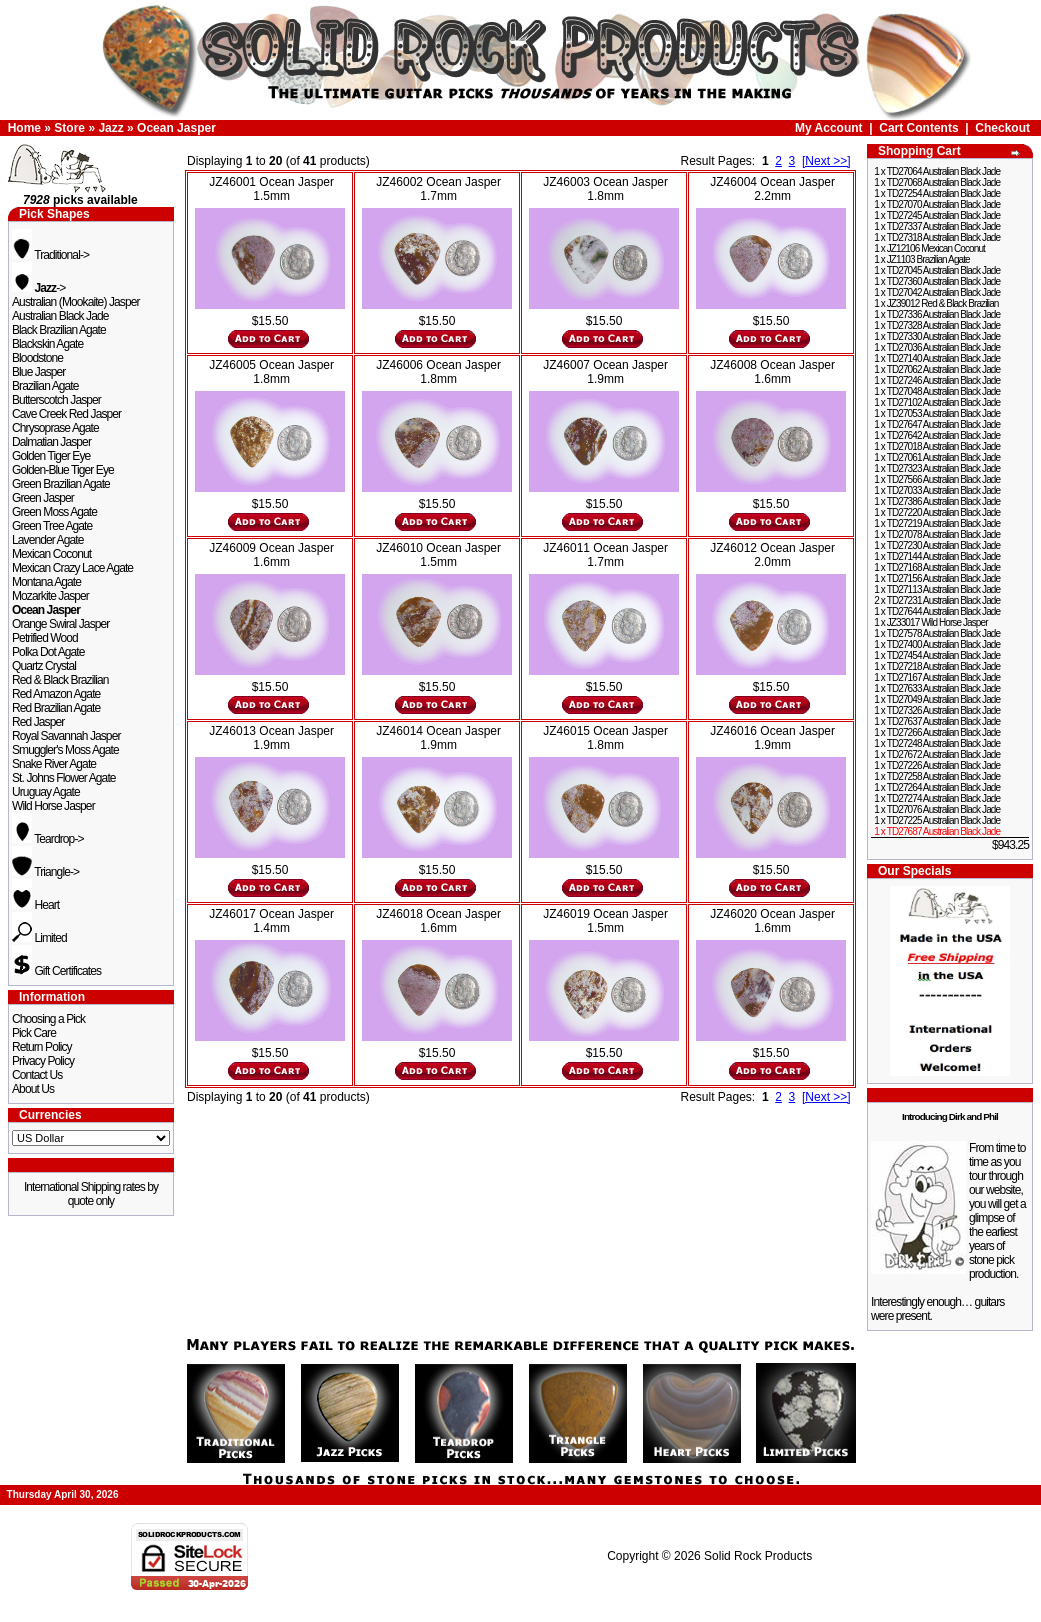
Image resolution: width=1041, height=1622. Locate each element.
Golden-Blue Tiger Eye (63, 470)
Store (69, 128)
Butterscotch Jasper (56, 400)
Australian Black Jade (60, 316)
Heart (35, 905)
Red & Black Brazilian (60, 680)
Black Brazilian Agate (59, 330)
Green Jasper (43, 498)
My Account (829, 128)
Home (24, 128)
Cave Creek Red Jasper (66, 414)
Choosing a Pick (48, 1019)
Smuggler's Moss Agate (65, 750)
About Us (33, 1089)
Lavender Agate (47, 540)
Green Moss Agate (54, 512)
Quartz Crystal (44, 666)
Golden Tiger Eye (51, 456)
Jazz (110, 128)
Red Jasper (38, 722)
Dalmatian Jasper (51, 442)
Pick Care (34, 1033)
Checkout (1002, 128)
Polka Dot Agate (48, 652)
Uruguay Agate (46, 792)
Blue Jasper (38, 372)
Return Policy (42, 1047)
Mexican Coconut (51, 554)
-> (38, 288)
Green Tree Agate (52, 526)
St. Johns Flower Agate (64, 778)
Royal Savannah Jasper (66, 736)
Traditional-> (50, 255)
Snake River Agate (54, 764)
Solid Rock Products (758, 1556)
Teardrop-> (48, 839)
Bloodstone (37, 358)
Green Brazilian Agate (61, 484)
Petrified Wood (45, 638)
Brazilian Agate (45, 386)
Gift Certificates (56, 971)
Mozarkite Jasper (50, 596)
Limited (39, 938)
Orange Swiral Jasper (60, 624)
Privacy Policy (43, 1061)
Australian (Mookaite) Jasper (76, 302)
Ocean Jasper (176, 128)
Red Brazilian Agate (56, 708)
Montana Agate (46, 582)
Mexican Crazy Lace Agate (72, 568)
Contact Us (37, 1075)
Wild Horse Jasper (53, 806)
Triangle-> (45, 872)
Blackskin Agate (47, 344)
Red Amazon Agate (56, 694)
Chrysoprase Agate (55, 428)
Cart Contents (918, 128)
